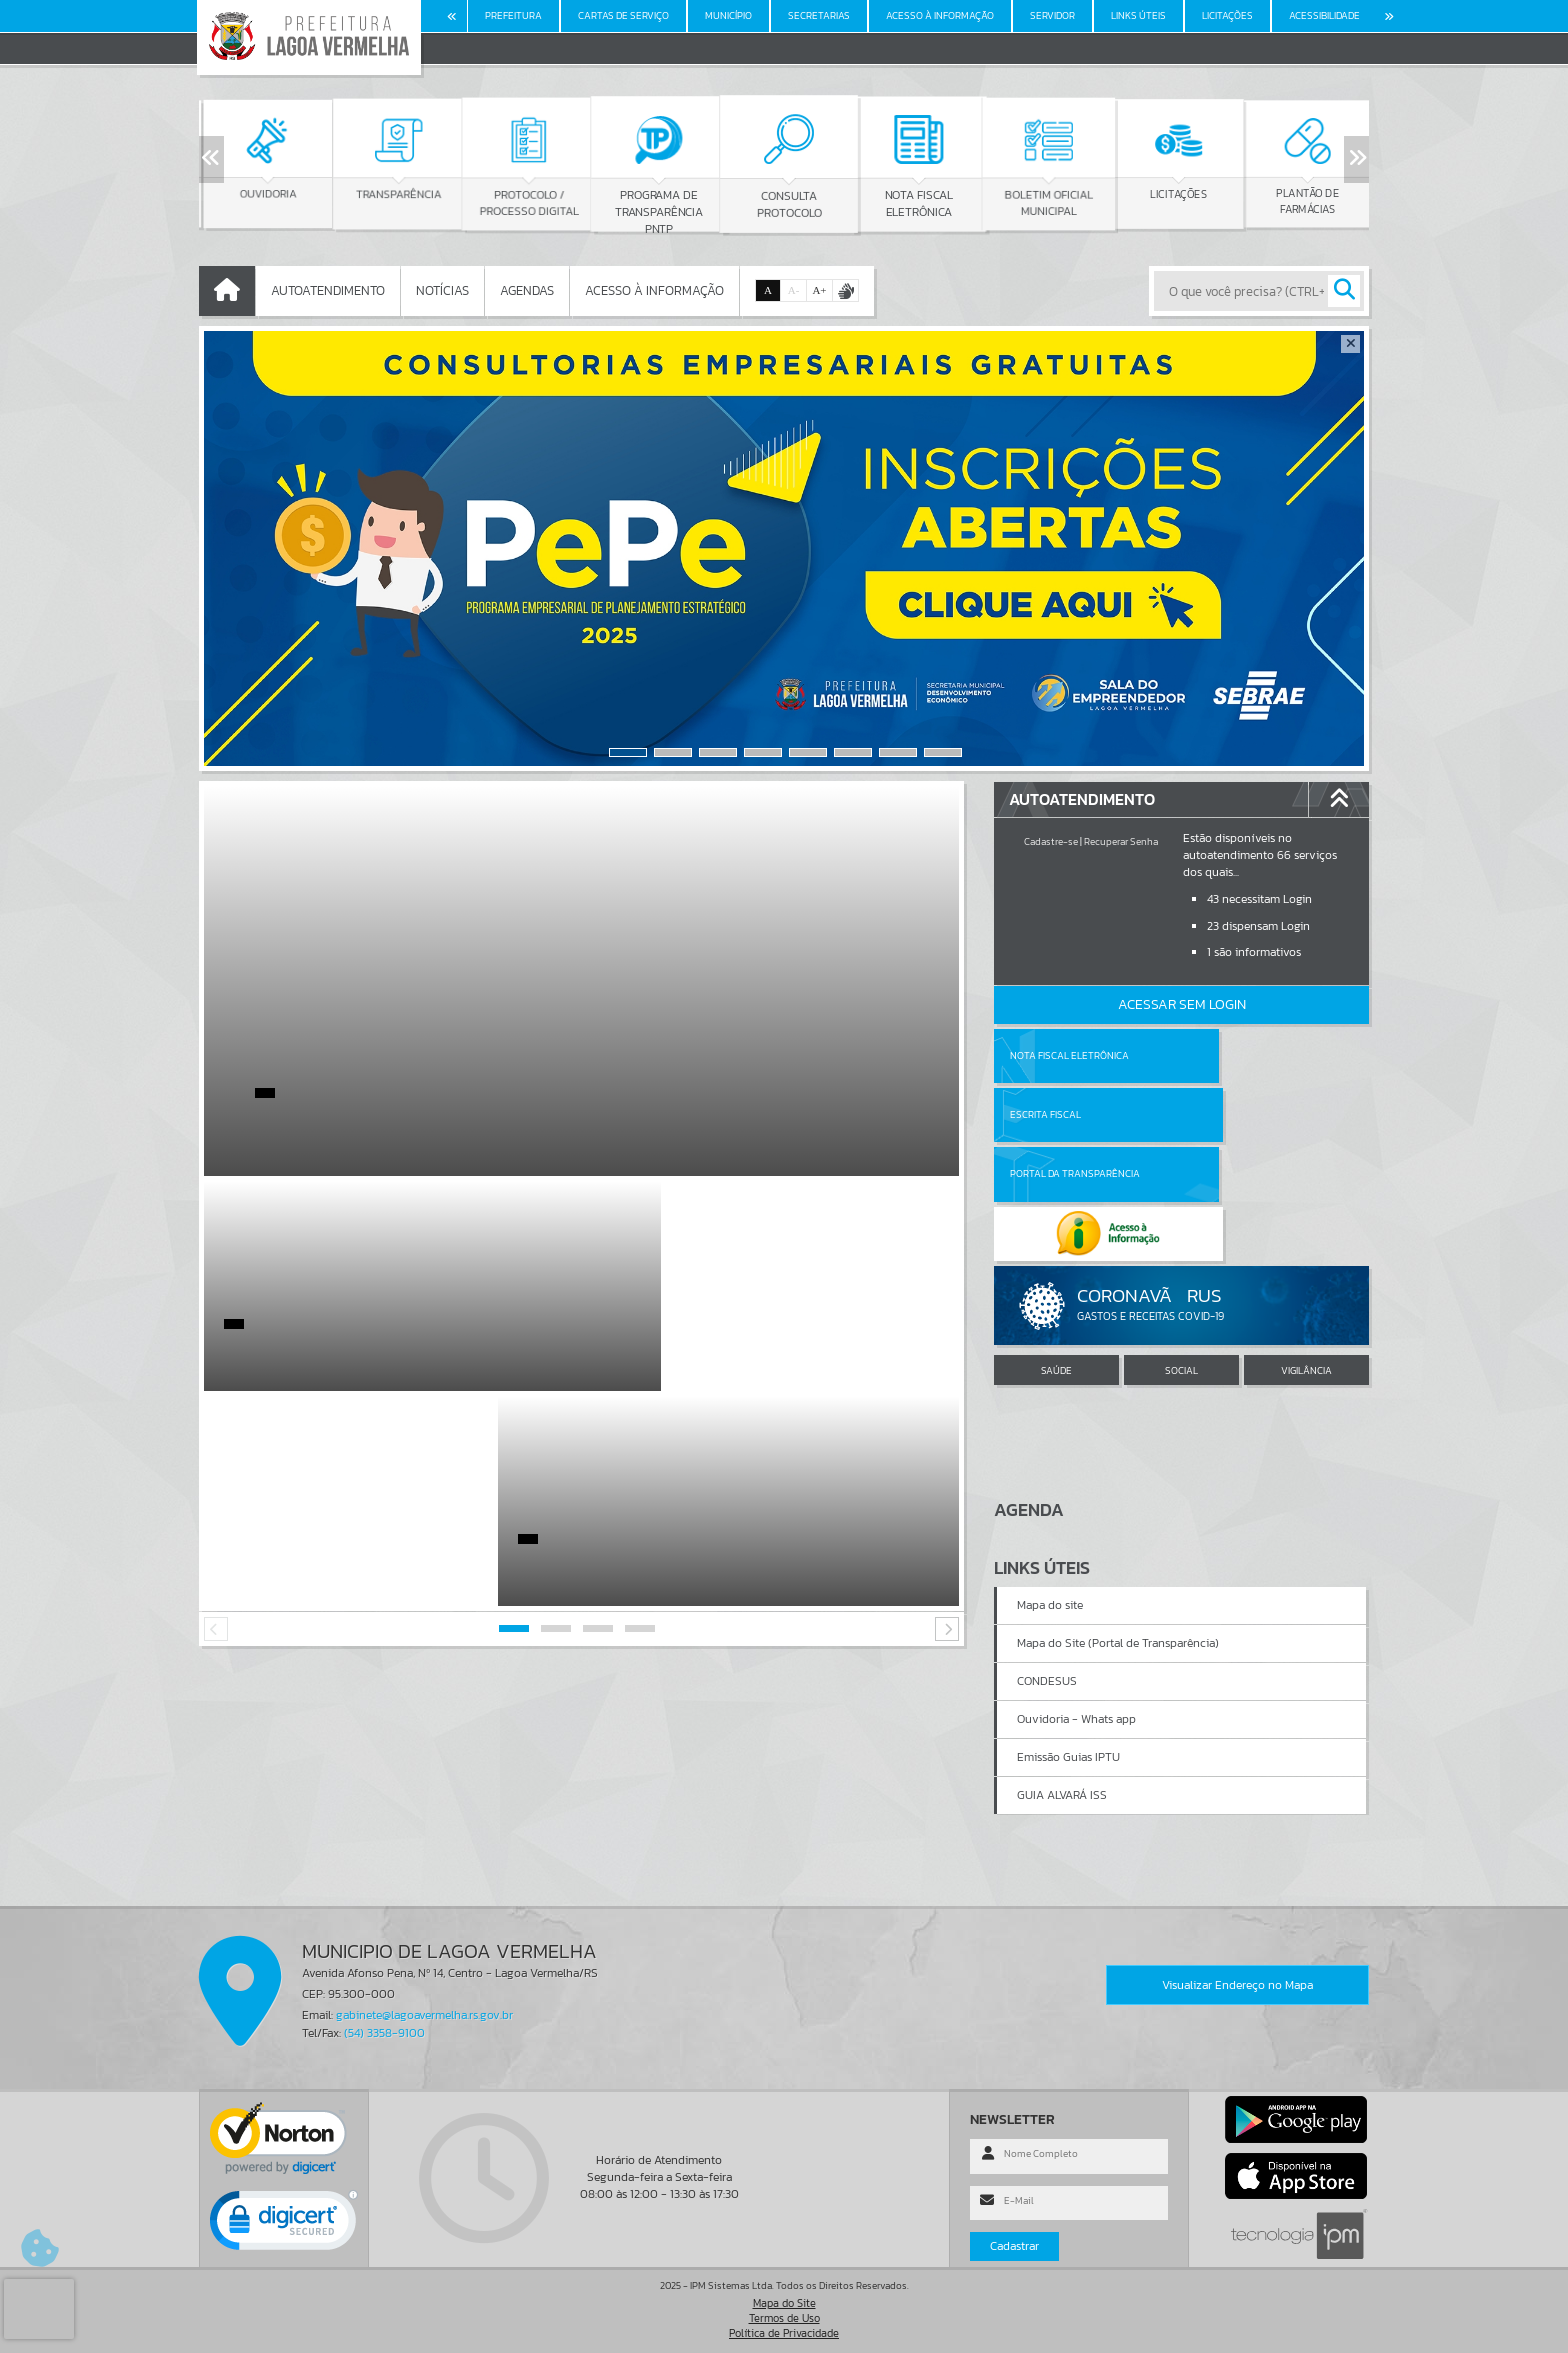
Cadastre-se (1051, 841)
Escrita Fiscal (1233, 1055)
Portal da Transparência (1075, 1114)
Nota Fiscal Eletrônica (1069, 1055)
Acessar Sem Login (1182, 1004)
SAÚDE (1056, 1251)
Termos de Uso (784, 2318)
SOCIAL (1181, 1251)
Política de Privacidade (784, 2333)
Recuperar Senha (1121, 841)
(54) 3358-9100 (384, 2033)
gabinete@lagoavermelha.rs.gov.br (424, 2015)
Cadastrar (1014, 2246)
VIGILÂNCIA (1306, 1251)
